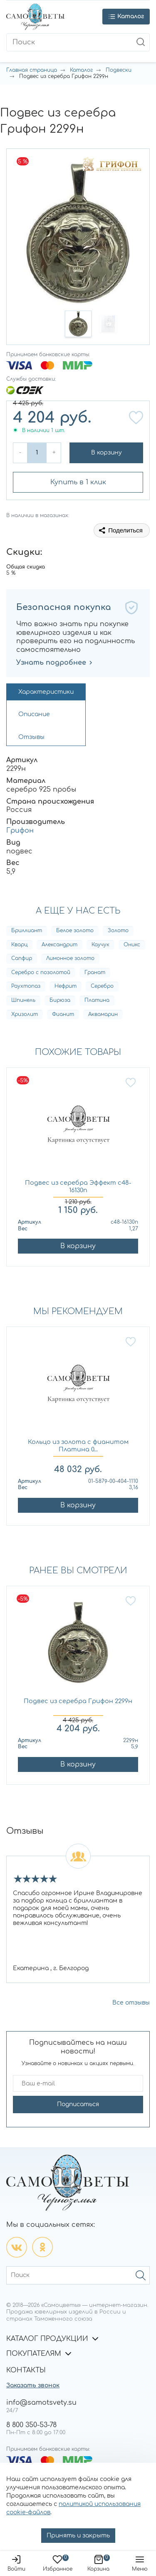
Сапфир (21, 958)
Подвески (118, 70)
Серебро (102, 986)
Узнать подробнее (54, 662)
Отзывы (31, 737)
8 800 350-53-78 (31, 2425)
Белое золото (75, 930)
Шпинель (23, 1000)
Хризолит (24, 1014)
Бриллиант (26, 930)
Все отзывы (131, 2003)
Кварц (19, 945)
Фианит (63, 1014)
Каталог (81, 70)
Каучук (100, 945)
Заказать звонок (32, 2385)
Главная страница (31, 70)
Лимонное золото (70, 958)
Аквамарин (103, 1014)
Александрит (59, 945)
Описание (34, 714)
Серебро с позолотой (40, 972)
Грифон (20, 830)
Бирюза (60, 1000)
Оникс (132, 945)
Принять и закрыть (78, 2535)
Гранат (94, 972)
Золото (118, 930)
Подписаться (78, 2104)
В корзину (106, 453)
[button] (78, 324)
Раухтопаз (25, 986)
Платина (96, 1000)
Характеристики (46, 692)
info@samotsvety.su (41, 2402)
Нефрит (65, 986)
